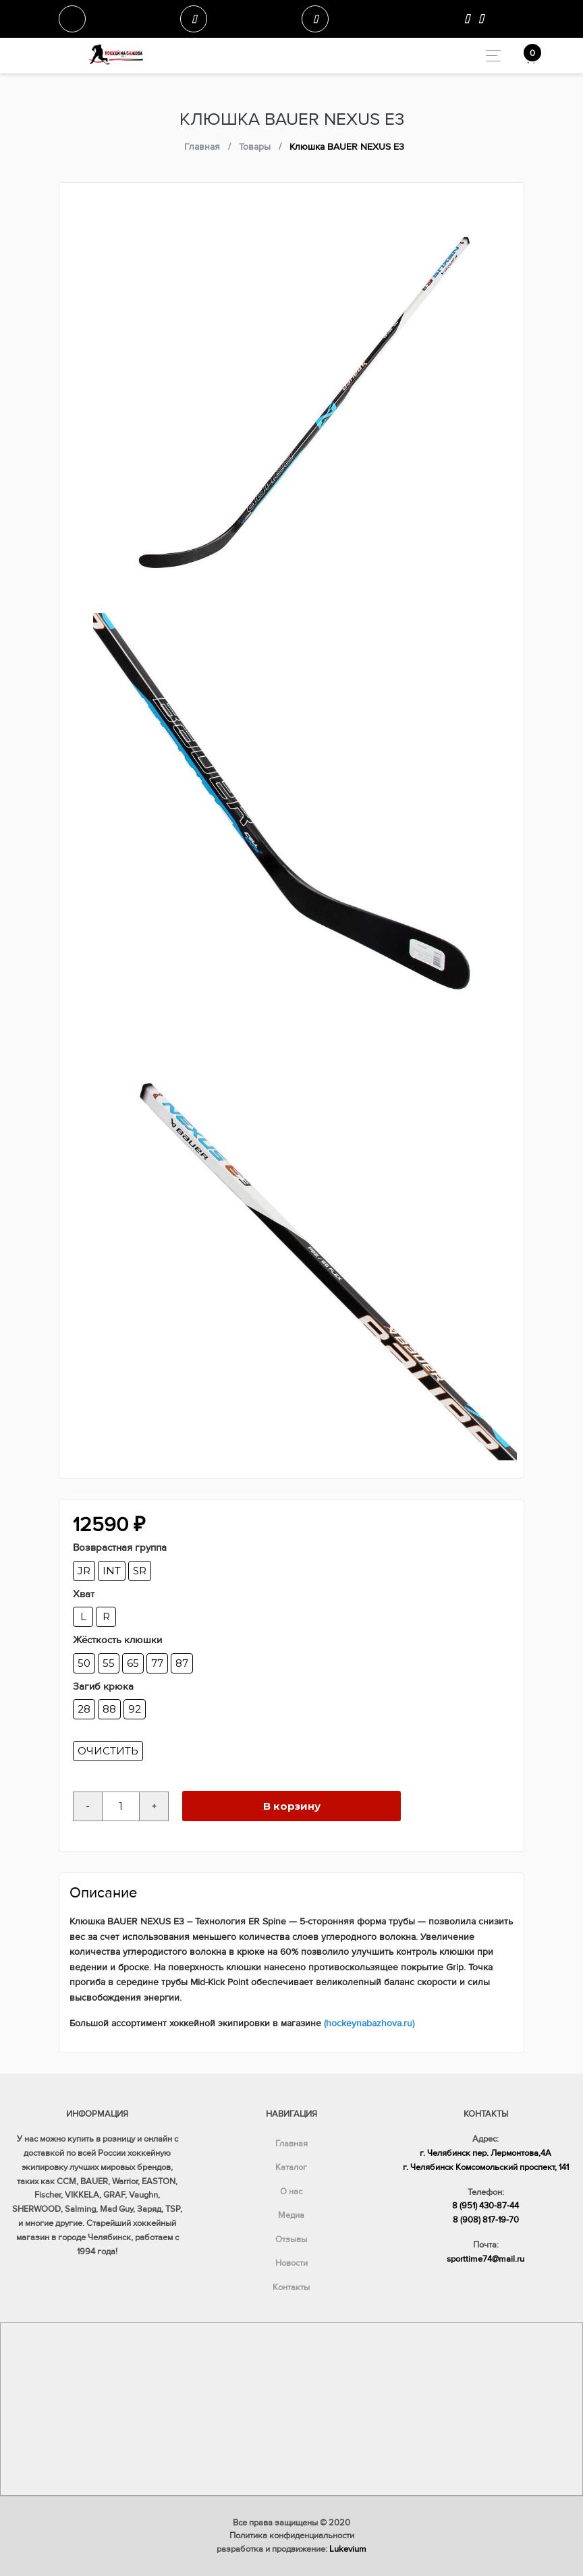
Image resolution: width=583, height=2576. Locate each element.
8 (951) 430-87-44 (485, 2205)
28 (84, 1708)
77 (157, 1663)
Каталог (291, 2167)
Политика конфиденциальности (291, 2535)
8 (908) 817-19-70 (486, 2219)
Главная (291, 2143)
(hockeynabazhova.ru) (369, 2023)
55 (109, 1663)
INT (112, 1570)
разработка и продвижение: (291, 2549)
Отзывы (291, 2239)
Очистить (108, 1750)
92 (134, 1708)
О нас (291, 2191)
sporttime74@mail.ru (485, 2259)
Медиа (291, 2215)
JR (84, 1570)
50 (84, 1663)
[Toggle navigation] (489, 56)
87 (181, 1663)
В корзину (292, 1806)
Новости (291, 2263)
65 (133, 1663)
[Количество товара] (121, 1806)
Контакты (291, 2287)
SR (139, 1570)
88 (109, 1708)
